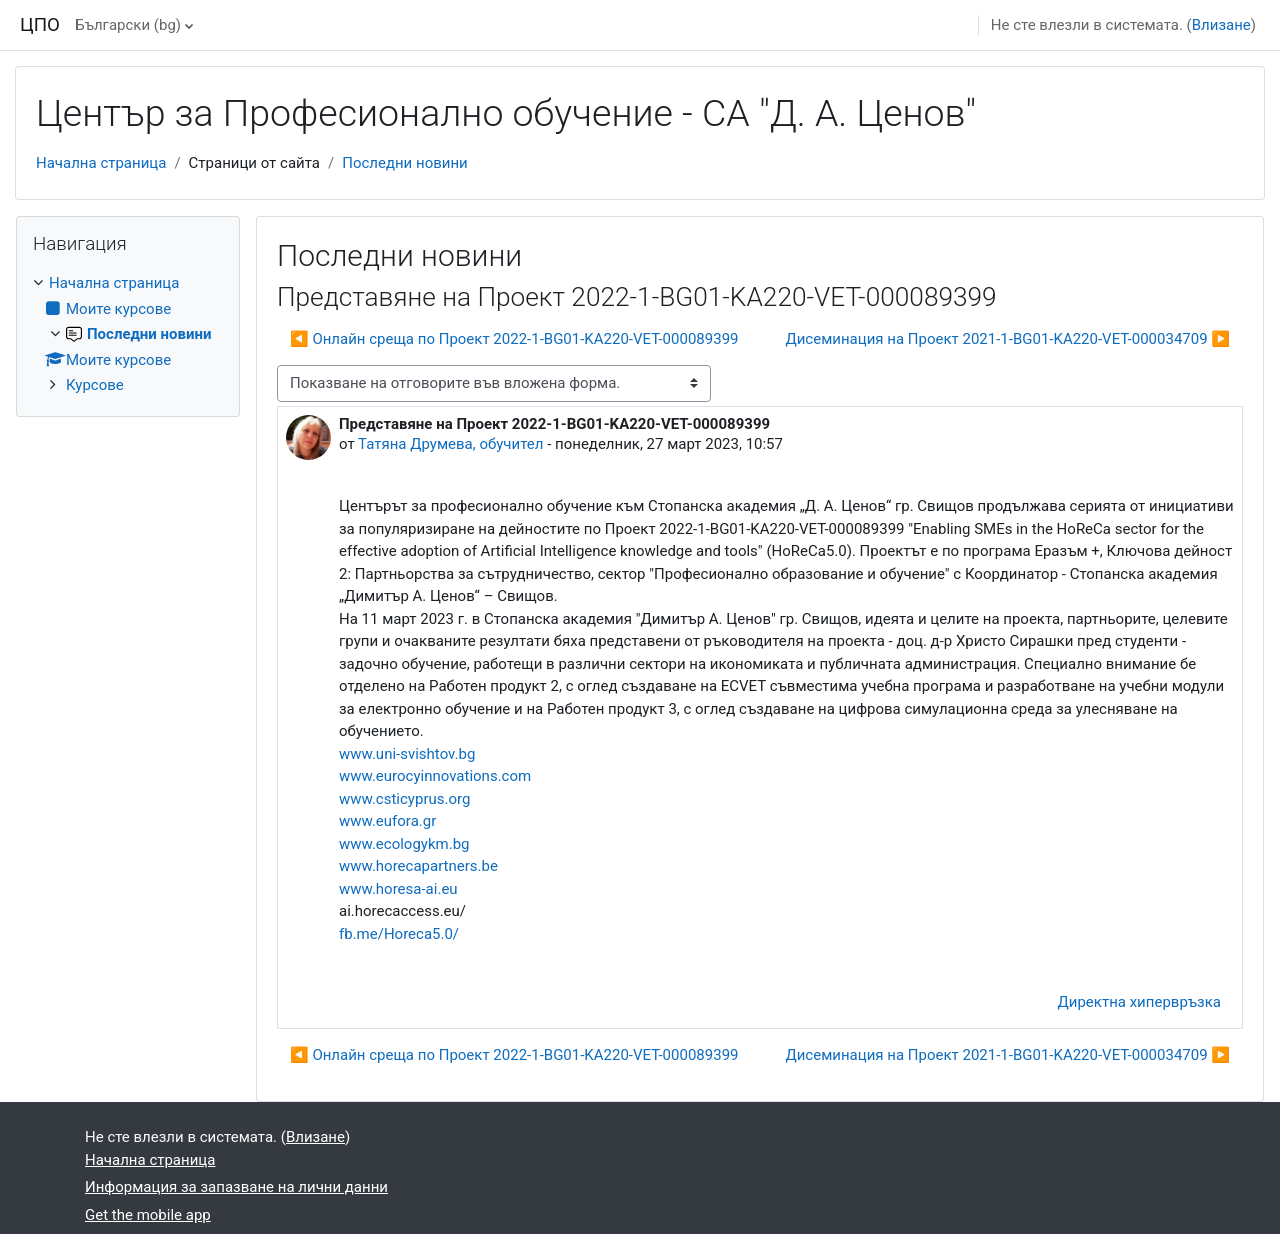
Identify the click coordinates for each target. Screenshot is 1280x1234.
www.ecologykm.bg (404, 844)
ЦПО (40, 25)
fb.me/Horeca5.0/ (399, 934)
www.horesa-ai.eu (398, 889)
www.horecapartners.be (418, 866)
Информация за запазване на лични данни (236, 1187)
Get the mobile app (148, 1215)
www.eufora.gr (387, 821)
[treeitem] (128, 334)
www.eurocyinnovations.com (435, 776)
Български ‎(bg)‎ (128, 25)
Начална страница (101, 163)
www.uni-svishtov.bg (407, 754)
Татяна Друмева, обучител (450, 444)
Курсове (95, 385)
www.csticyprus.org (404, 799)
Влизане (1221, 25)
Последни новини (405, 163)
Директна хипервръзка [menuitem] (1140, 1002)
